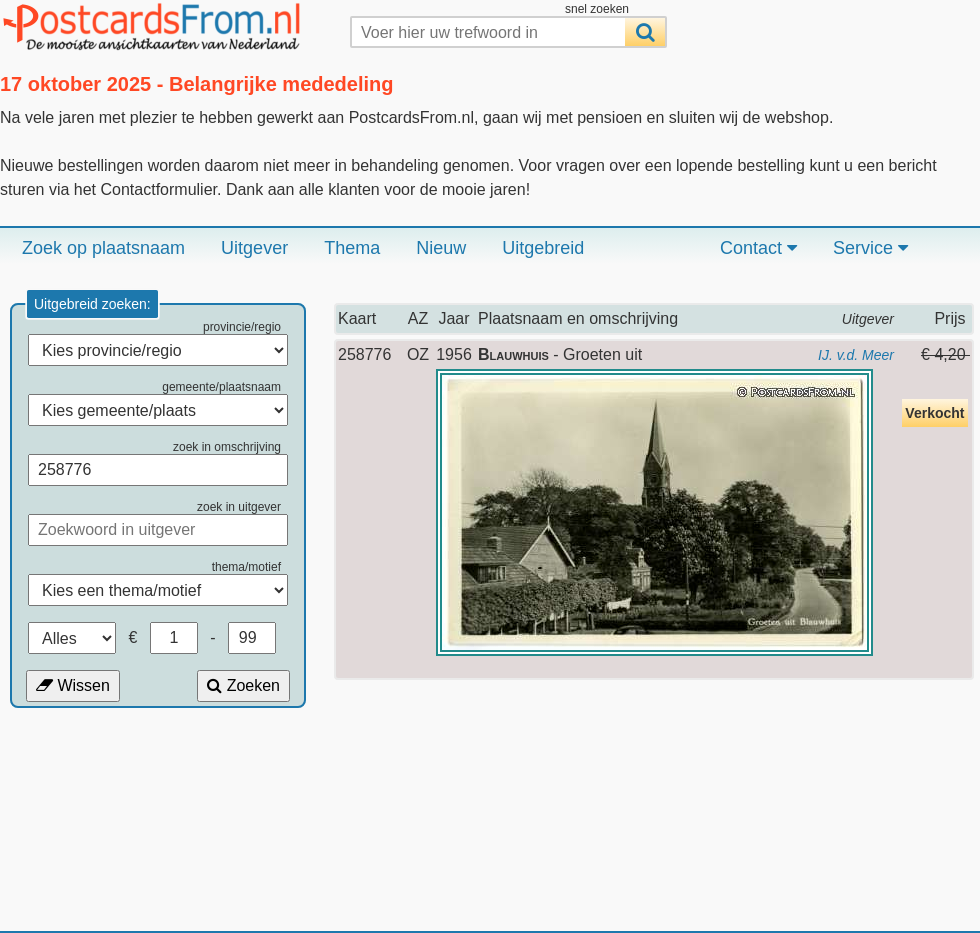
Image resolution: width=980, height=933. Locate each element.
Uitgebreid (543, 248)
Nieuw (441, 248)
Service (870, 248)
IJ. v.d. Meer (856, 355)
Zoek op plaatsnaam (103, 248)
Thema (352, 248)
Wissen (73, 685)
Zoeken (243, 685)
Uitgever (254, 248)
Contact (758, 248)
